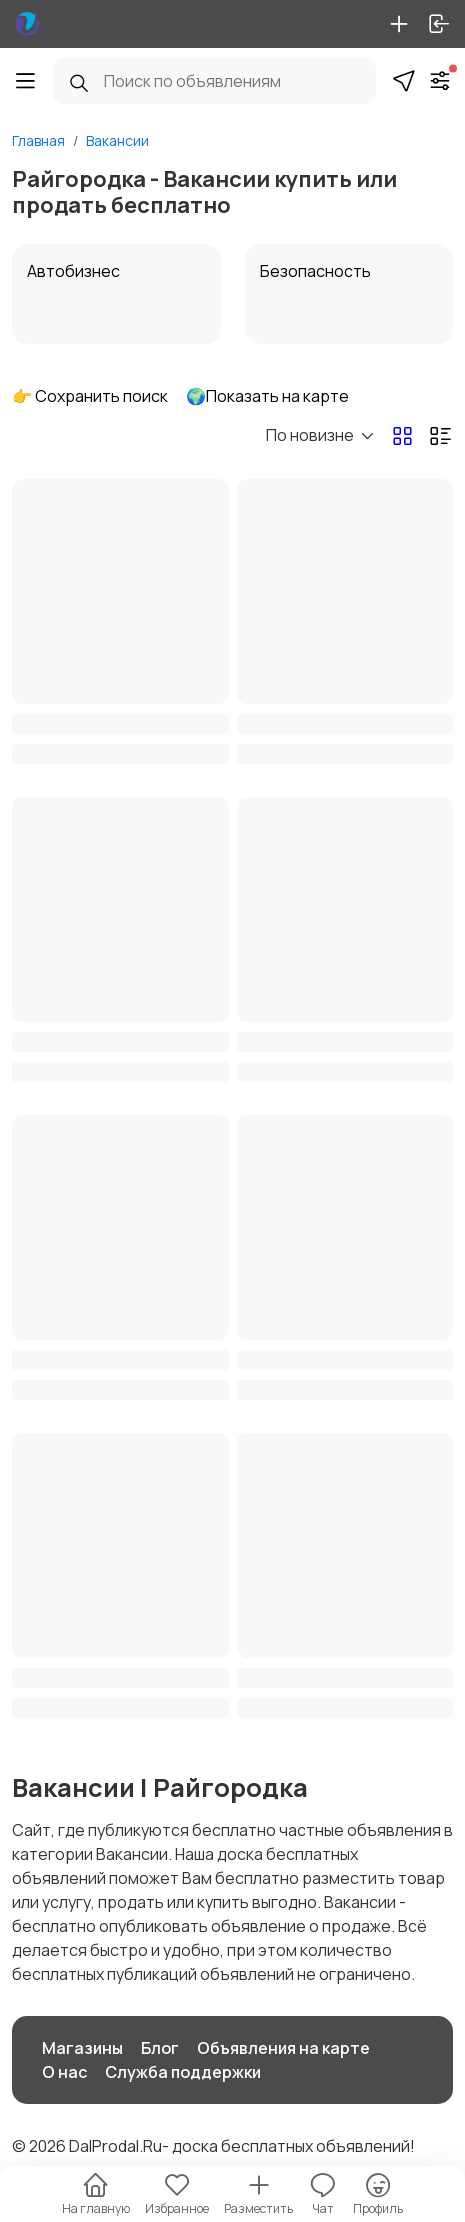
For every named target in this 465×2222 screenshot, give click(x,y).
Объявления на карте (283, 2048)
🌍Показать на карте (267, 396)
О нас (64, 2072)
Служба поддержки (183, 2072)
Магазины (82, 2048)
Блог (160, 2048)
